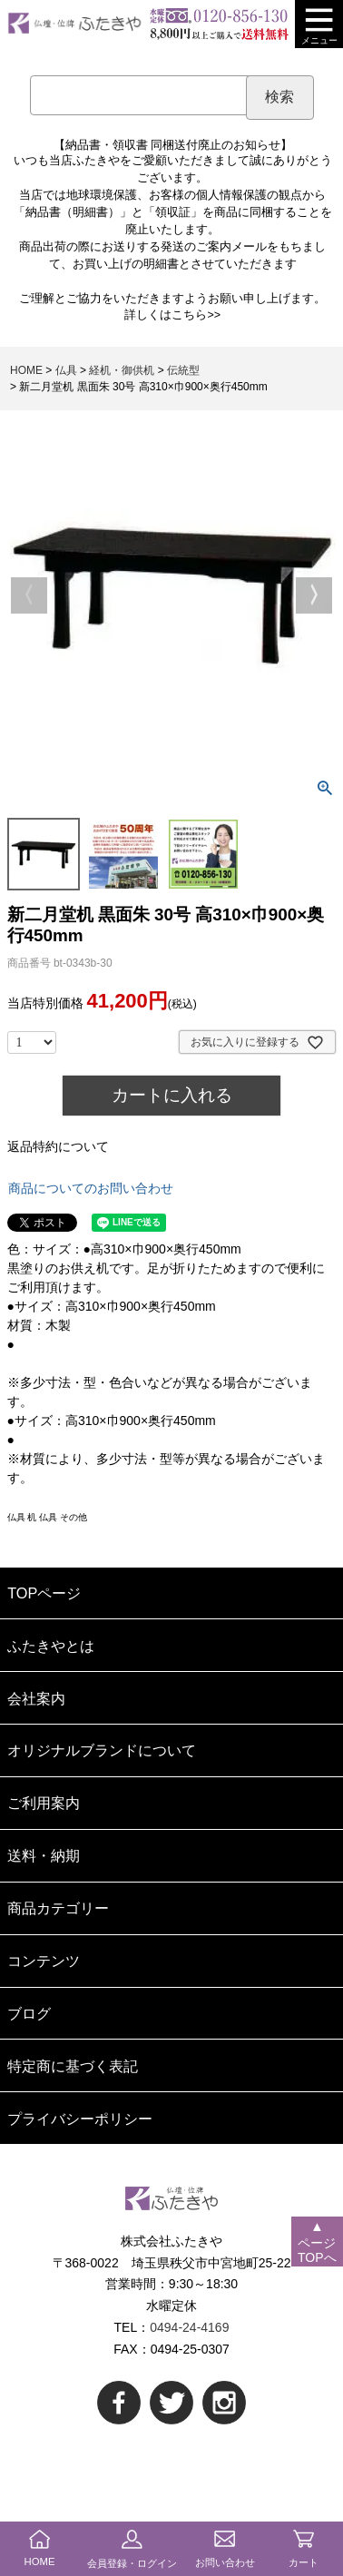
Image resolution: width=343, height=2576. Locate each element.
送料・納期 (43, 1855)
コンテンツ (43, 1960)
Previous (29, 595)
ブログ (29, 2013)
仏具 (66, 370)
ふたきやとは (50, 1645)
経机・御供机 (121, 370)
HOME (26, 370)
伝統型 (183, 370)
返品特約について (58, 1146)
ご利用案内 (43, 1802)
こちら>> (196, 315)
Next (314, 595)
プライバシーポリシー (79, 2118)
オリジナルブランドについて (101, 1750)
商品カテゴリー (58, 1908)
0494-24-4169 (189, 2327)
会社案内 (36, 1698)
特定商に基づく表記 (72, 2066)
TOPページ (44, 1593)
